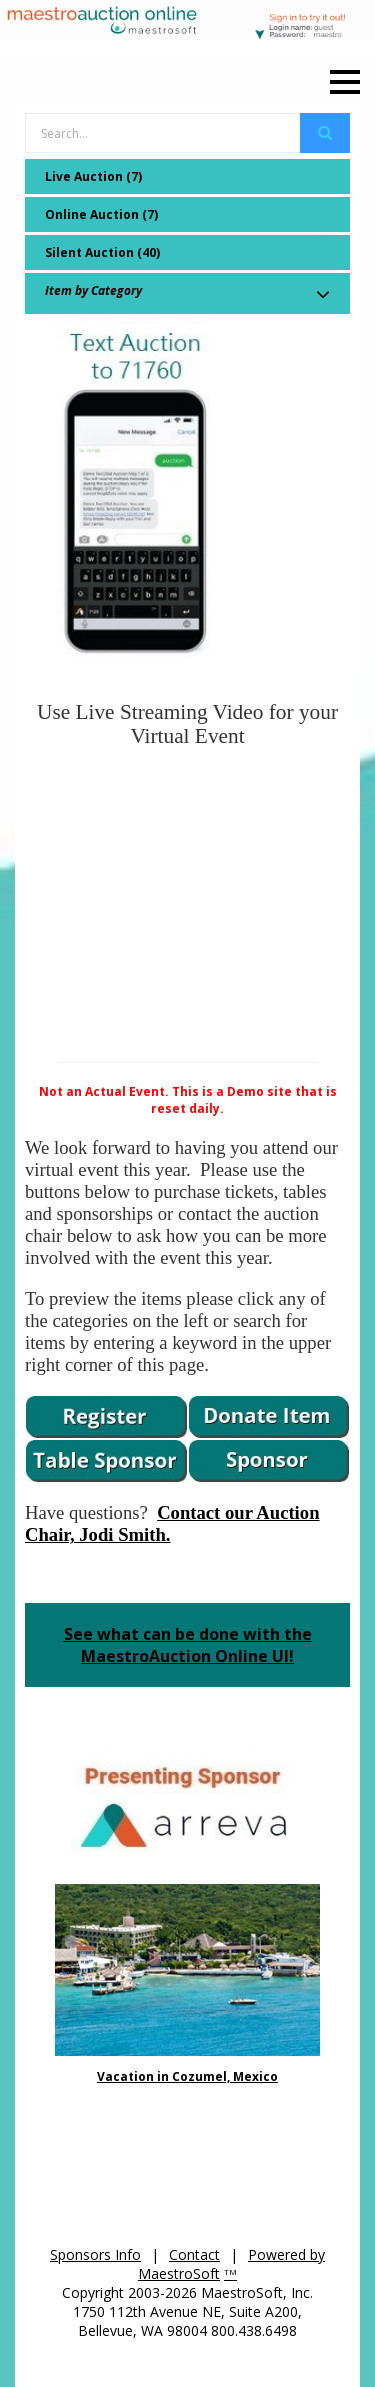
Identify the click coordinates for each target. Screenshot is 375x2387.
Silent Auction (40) (102, 252)
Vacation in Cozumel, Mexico (187, 2076)
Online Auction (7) (101, 214)
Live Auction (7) (93, 176)
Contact (194, 2254)
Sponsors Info (95, 2254)
